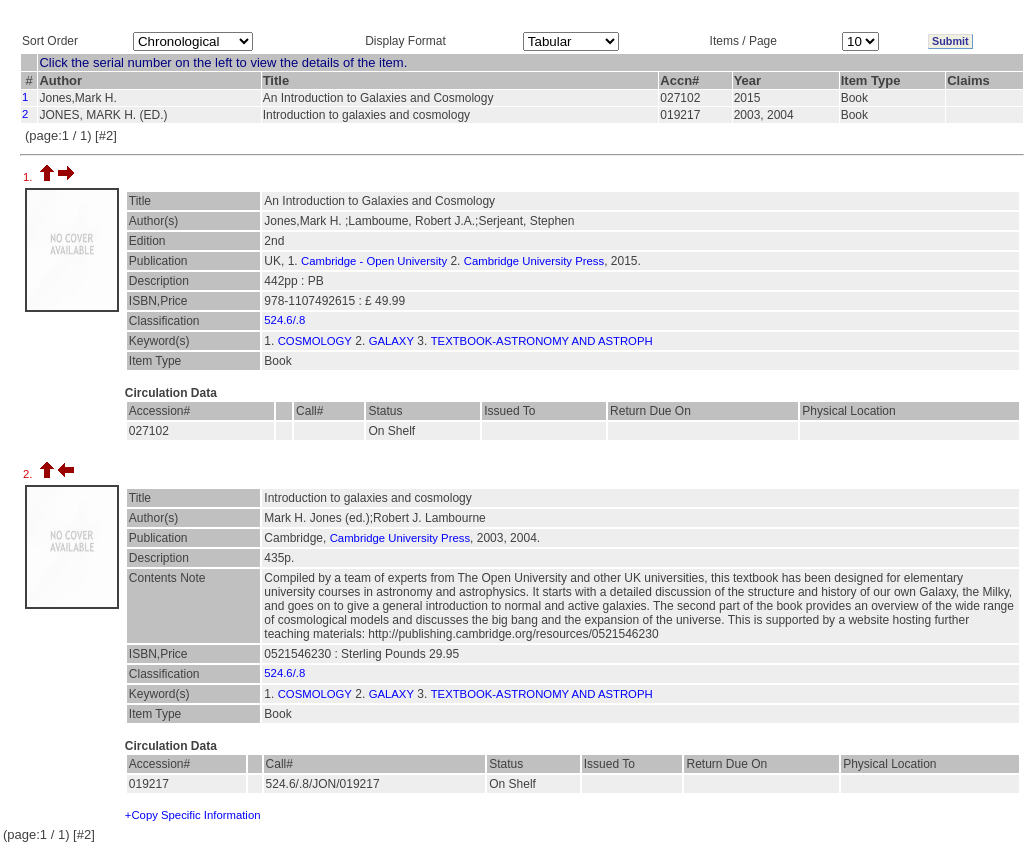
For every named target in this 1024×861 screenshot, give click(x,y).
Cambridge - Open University (374, 261)
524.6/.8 (284, 320)
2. (29, 474)
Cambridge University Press (534, 261)
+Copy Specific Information (193, 815)
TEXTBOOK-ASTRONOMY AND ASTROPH (542, 341)
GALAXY (391, 341)
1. (29, 177)
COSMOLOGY (315, 341)
